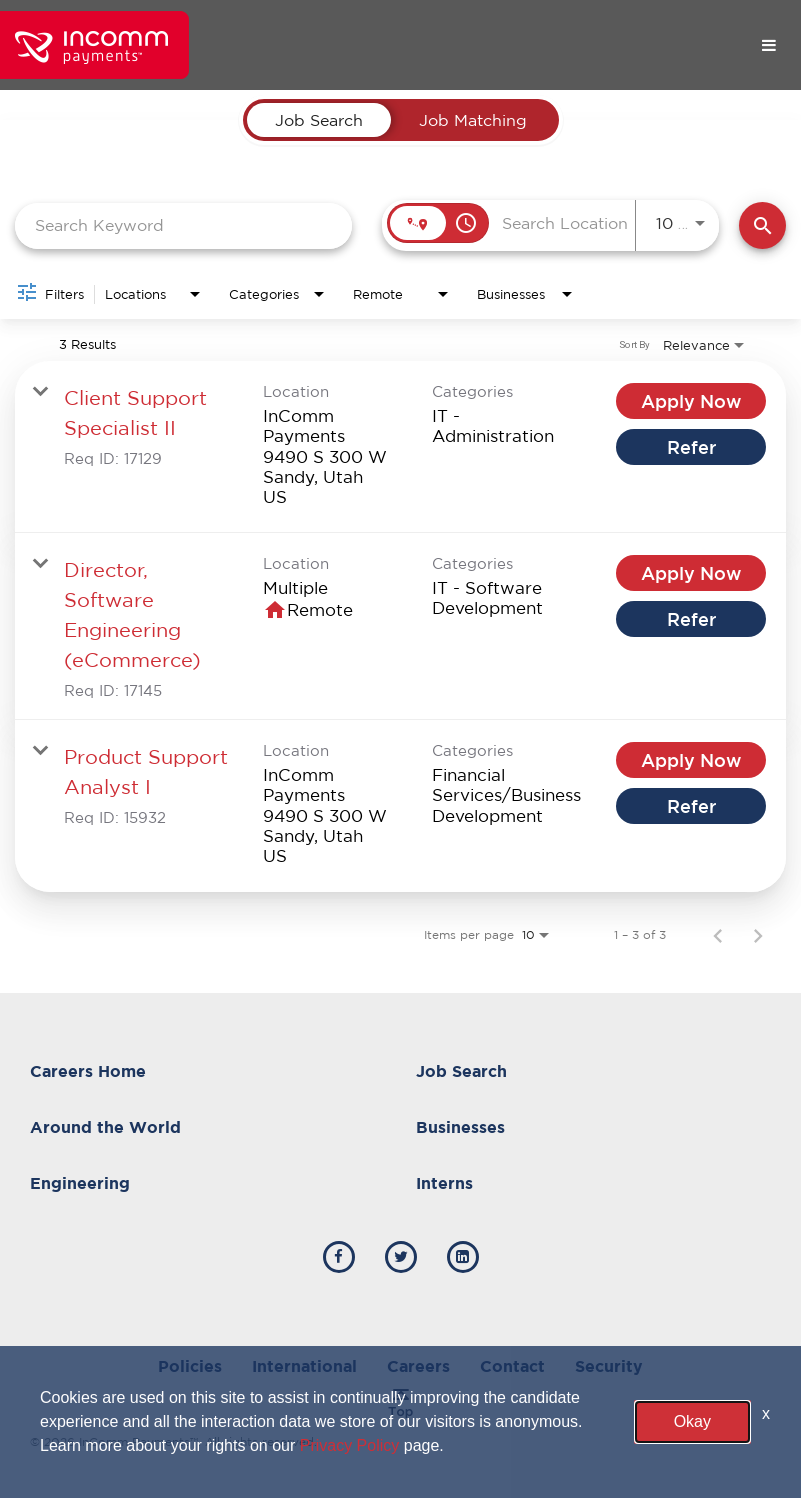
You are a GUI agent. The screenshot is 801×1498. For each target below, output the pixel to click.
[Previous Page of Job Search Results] (718, 935)
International (304, 1366)
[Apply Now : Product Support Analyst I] (691, 760)
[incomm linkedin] (463, 1257)
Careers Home (88, 1071)
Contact (512, 1366)
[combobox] (183, 225)
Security (609, 1366)
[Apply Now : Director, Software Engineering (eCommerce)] (691, 573)
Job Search (461, 1071)
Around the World (105, 1127)
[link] (400, 447)
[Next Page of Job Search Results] (758, 935)
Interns (444, 1183)
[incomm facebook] (339, 1257)
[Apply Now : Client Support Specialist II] (691, 401)
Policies (190, 1366)
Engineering (80, 1183)
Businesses (460, 1127)
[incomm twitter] (401, 1257)
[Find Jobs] (762, 225)
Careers (418, 1366)
